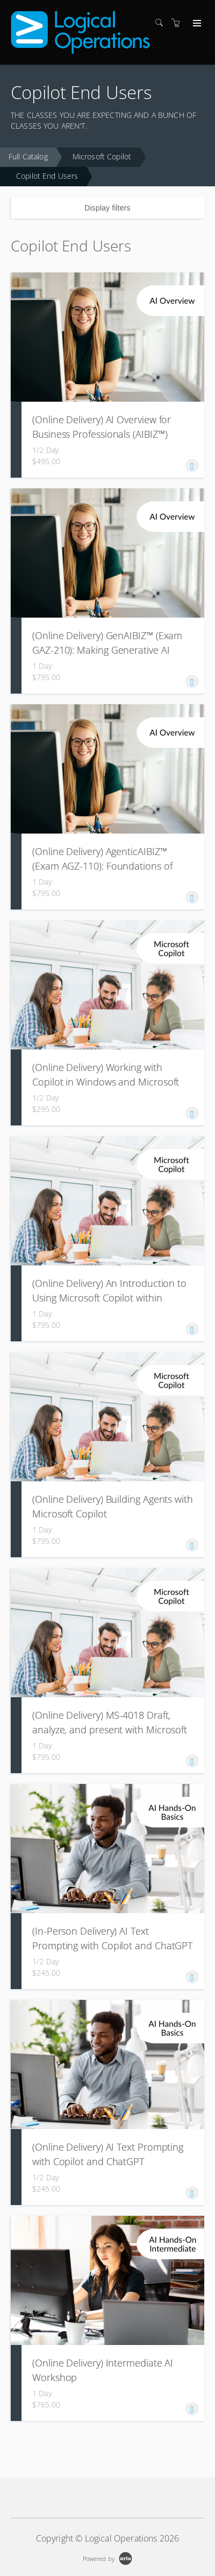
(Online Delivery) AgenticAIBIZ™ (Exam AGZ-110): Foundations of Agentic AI (102, 866)
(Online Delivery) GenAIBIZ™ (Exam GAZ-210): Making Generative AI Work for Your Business (107, 650)
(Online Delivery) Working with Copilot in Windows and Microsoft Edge (105, 1082)
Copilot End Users (47, 176)
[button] (192, 465)
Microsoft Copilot (102, 156)
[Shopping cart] (178, 23)
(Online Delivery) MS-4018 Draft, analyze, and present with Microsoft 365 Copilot (109, 1730)
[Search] (162, 23)
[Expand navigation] (196, 23)
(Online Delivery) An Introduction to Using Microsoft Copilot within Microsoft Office (109, 1298)
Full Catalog (28, 156)
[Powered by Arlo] (107, 2557)
